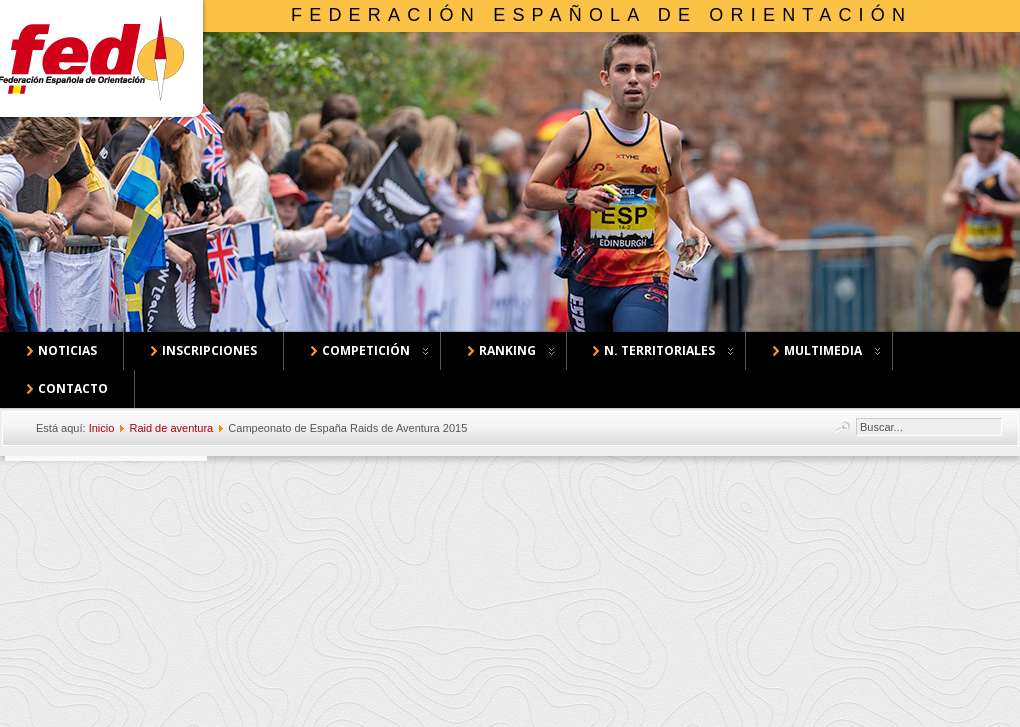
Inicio (102, 428)
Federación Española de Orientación (601, 15)
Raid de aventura (171, 428)
